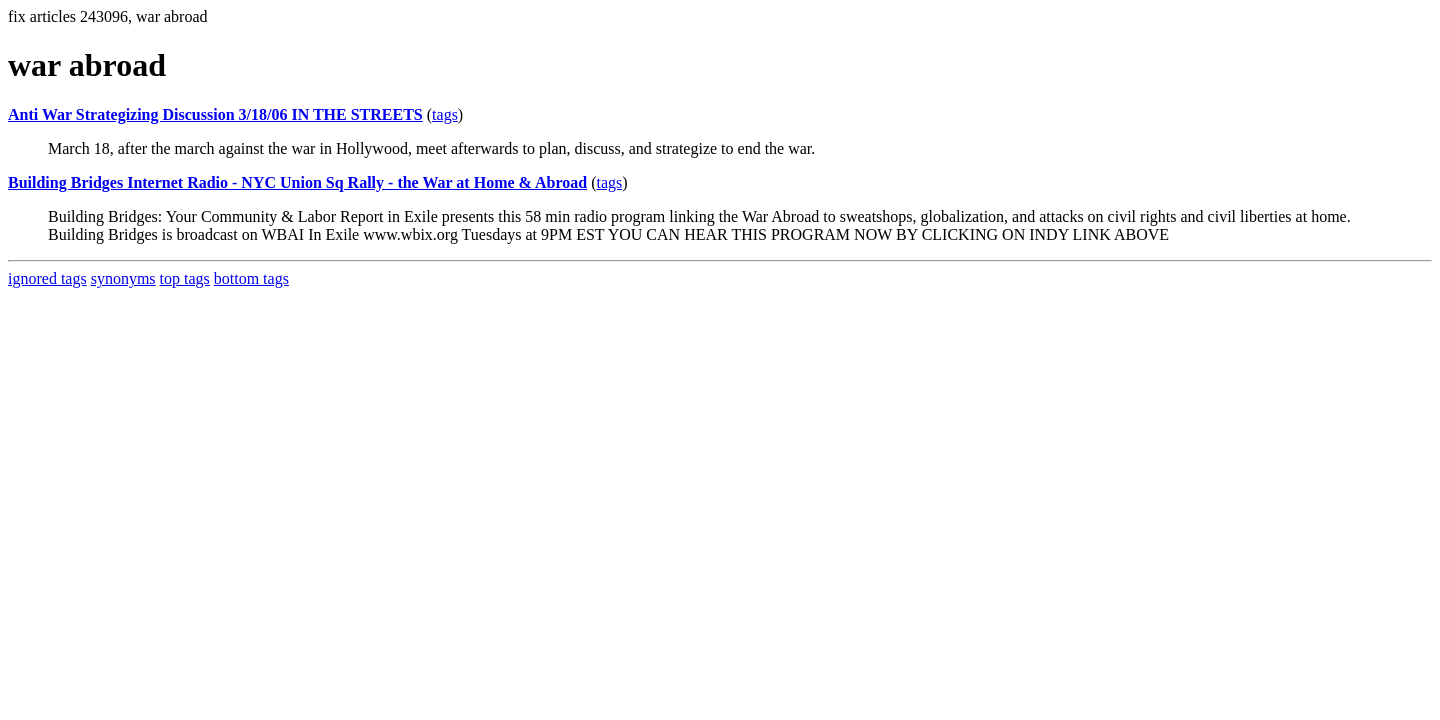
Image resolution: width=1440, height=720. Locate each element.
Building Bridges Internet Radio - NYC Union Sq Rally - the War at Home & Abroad (297, 182)
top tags (185, 278)
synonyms (123, 278)
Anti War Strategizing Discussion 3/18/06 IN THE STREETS (215, 114)
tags (445, 114)
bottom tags (251, 278)
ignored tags (47, 278)
